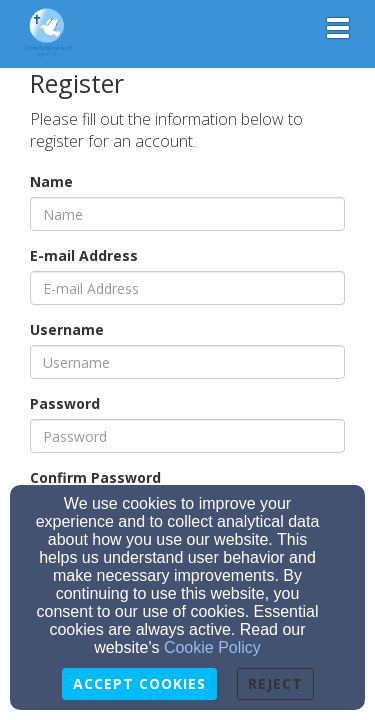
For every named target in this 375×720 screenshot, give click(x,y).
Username (67, 329)
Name (51, 181)
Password (65, 403)
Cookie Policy (212, 647)
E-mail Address (84, 255)
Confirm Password (95, 477)
